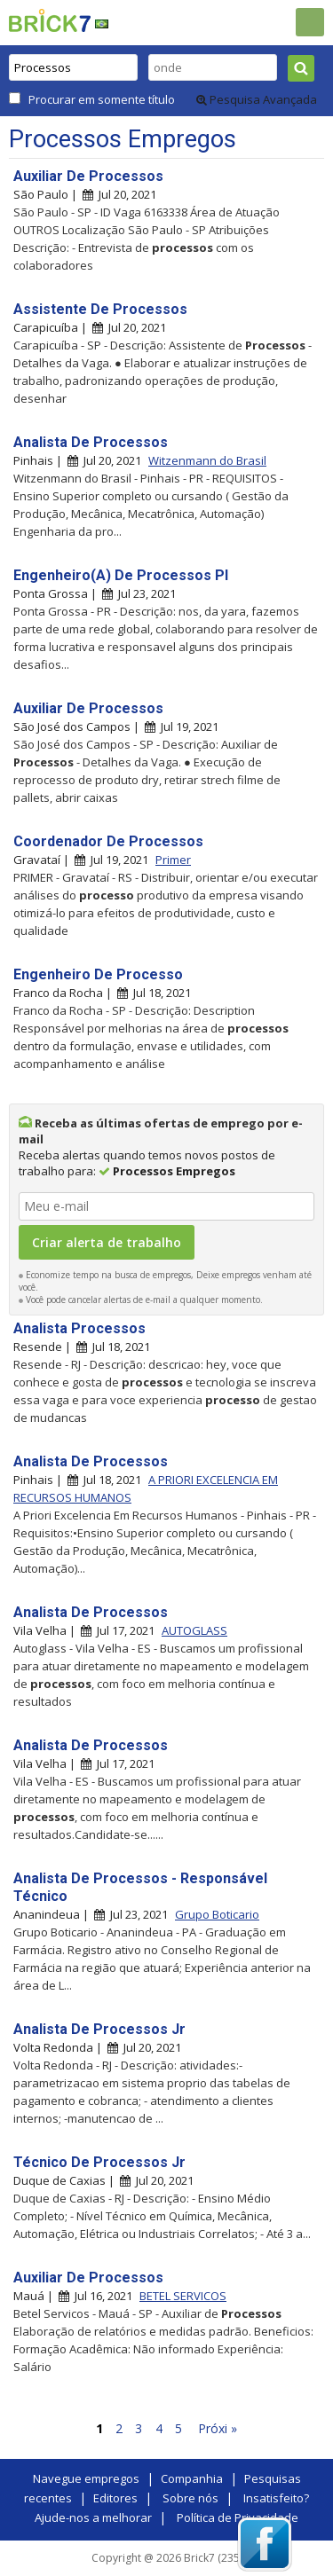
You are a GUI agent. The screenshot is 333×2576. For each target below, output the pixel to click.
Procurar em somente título (101, 99)
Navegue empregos (86, 2478)
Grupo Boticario (217, 1914)
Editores (115, 2498)
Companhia (192, 2478)
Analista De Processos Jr (99, 2029)
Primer (173, 860)
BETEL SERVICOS (182, 2296)
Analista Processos (79, 1328)
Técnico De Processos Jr (99, 2162)
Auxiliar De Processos (88, 176)
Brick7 (50, 20)
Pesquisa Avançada (256, 99)
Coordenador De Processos (108, 841)
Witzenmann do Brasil (207, 460)
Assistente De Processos (100, 309)
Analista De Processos (90, 442)
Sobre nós (190, 2498)
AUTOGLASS (194, 1630)
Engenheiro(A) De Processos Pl (120, 575)
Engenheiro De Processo (98, 974)
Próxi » (217, 2428)
